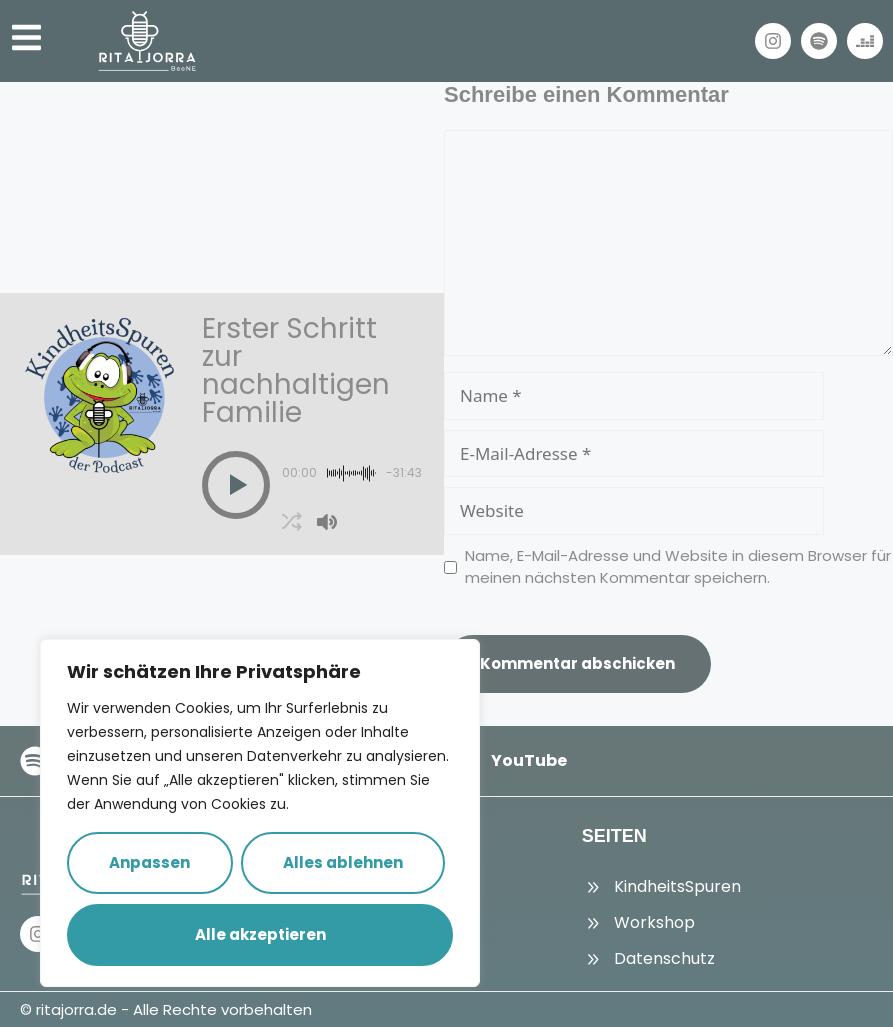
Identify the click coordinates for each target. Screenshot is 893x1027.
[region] (260, 813)
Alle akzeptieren (260, 934)
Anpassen (149, 862)
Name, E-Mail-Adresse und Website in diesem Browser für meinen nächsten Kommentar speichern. (678, 567)
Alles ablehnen (343, 862)
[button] (236, 485)
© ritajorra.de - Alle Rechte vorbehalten (166, 1009)
